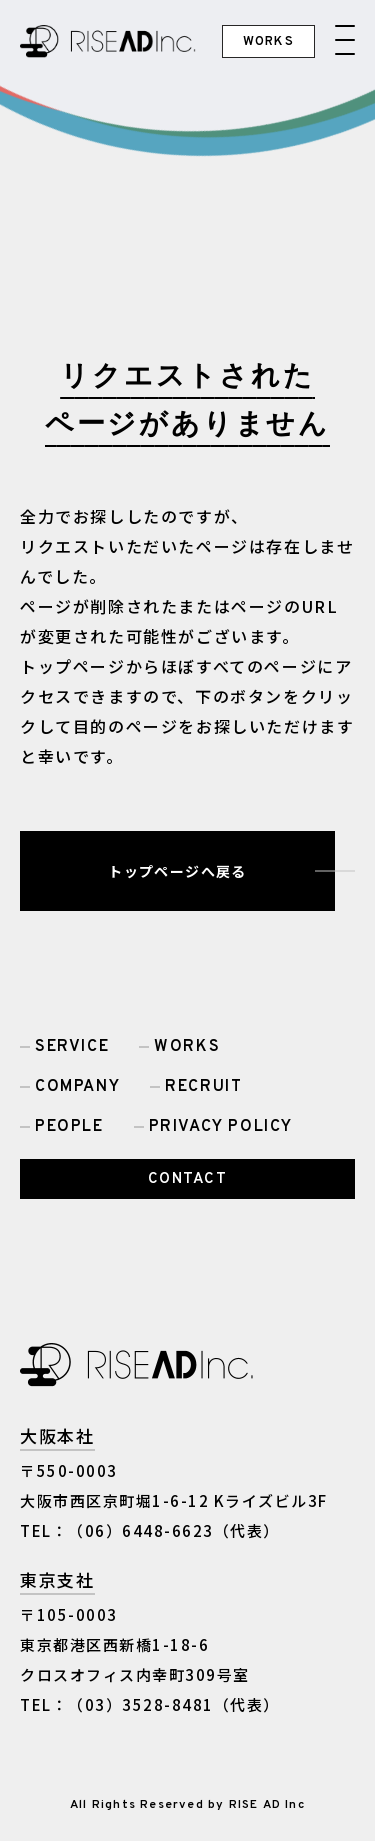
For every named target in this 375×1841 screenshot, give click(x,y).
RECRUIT (203, 1087)
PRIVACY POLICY (221, 1127)
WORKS (187, 1047)
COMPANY (77, 1087)
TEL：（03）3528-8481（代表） (150, 1704)
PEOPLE (69, 1127)
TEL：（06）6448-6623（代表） (150, 1530)
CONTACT (188, 1179)
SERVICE (72, 1047)
